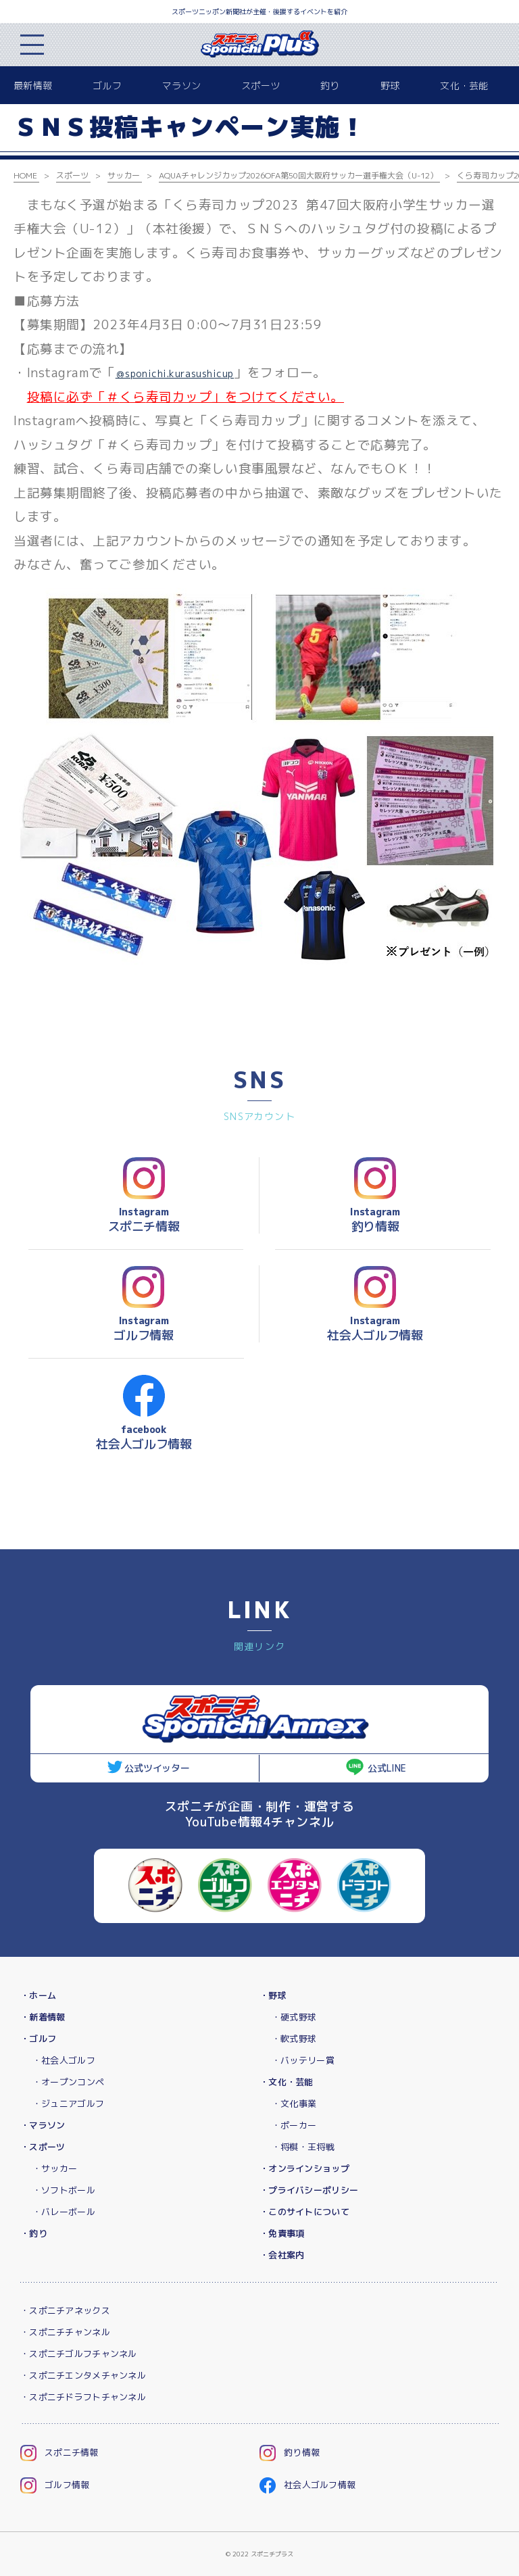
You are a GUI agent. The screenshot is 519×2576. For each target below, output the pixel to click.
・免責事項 (282, 2233)
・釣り (33, 2233)
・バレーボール (63, 2212)
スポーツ (260, 85)
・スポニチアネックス (65, 2310)
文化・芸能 (464, 85)
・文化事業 (294, 2103)
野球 (390, 85)
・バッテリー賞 (303, 2060)
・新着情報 (42, 2017)
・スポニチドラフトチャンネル (83, 2397)
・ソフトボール (63, 2190)
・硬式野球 (294, 2017)
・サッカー (54, 2168)
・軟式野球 (294, 2039)
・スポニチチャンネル (65, 2332)
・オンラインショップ (304, 2168)
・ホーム (38, 1995)
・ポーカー (294, 2125)
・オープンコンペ (68, 2082)
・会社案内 (282, 2255)
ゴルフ (107, 85)
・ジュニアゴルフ (68, 2103)
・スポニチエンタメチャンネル (83, 2375)
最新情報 (33, 85)
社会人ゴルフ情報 (307, 2485)
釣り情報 (290, 2452)
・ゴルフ (38, 2039)
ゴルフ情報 (54, 2485)
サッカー (123, 175)
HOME (25, 175)
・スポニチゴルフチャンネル (78, 2354)
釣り (330, 85)
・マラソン (42, 2125)
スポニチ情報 (59, 2452)
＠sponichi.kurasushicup (175, 373)
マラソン (181, 85)
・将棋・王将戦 (303, 2147)
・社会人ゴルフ (63, 2060)
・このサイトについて (304, 2212)
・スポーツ (42, 2147)
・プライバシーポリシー (309, 2190)
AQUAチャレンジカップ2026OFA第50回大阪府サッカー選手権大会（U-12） (298, 175)
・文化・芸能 (287, 2082)
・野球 (273, 1995)
